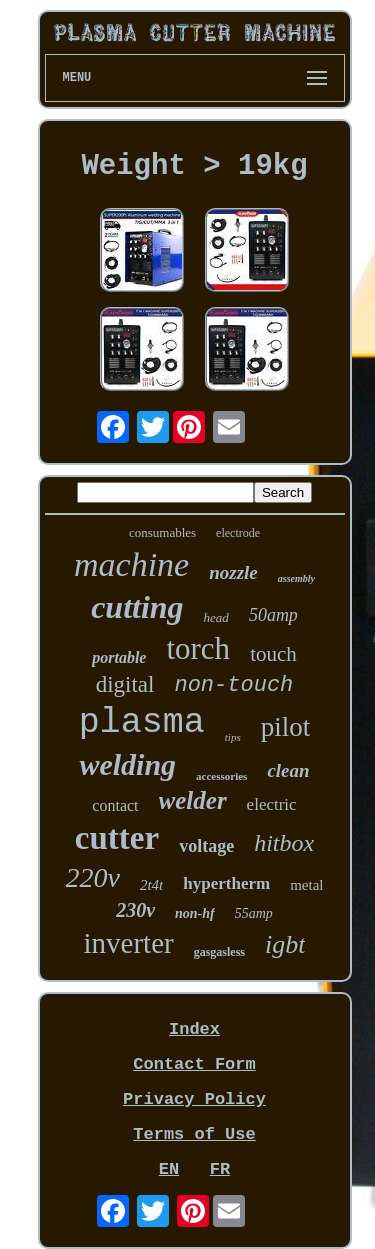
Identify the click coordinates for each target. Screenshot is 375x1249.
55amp (254, 913)
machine (131, 564)
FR (220, 1169)
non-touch (233, 685)
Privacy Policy (194, 1099)
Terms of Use (194, 1134)
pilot (286, 727)
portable (119, 657)
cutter (117, 838)
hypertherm (226, 883)
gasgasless (219, 952)
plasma (142, 723)
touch (273, 654)
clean (288, 770)
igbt (285, 944)
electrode (238, 533)
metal (306, 885)
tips (233, 737)
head (216, 617)
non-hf (195, 913)
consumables (162, 532)
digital (125, 684)
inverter (129, 943)
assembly (296, 578)
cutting (137, 607)
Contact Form (194, 1064)
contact (115, 805)
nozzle (233, 572)
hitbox (284, 843)
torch (198, 648)
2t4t (151, 885)
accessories (221, 776)
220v (93, 877)
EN (169, 1169)
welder (193, 800)
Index (194, 1029)
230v (135, 910)
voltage (206, 846)
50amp (273, 615)
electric (272, 804)
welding (127, 764)
